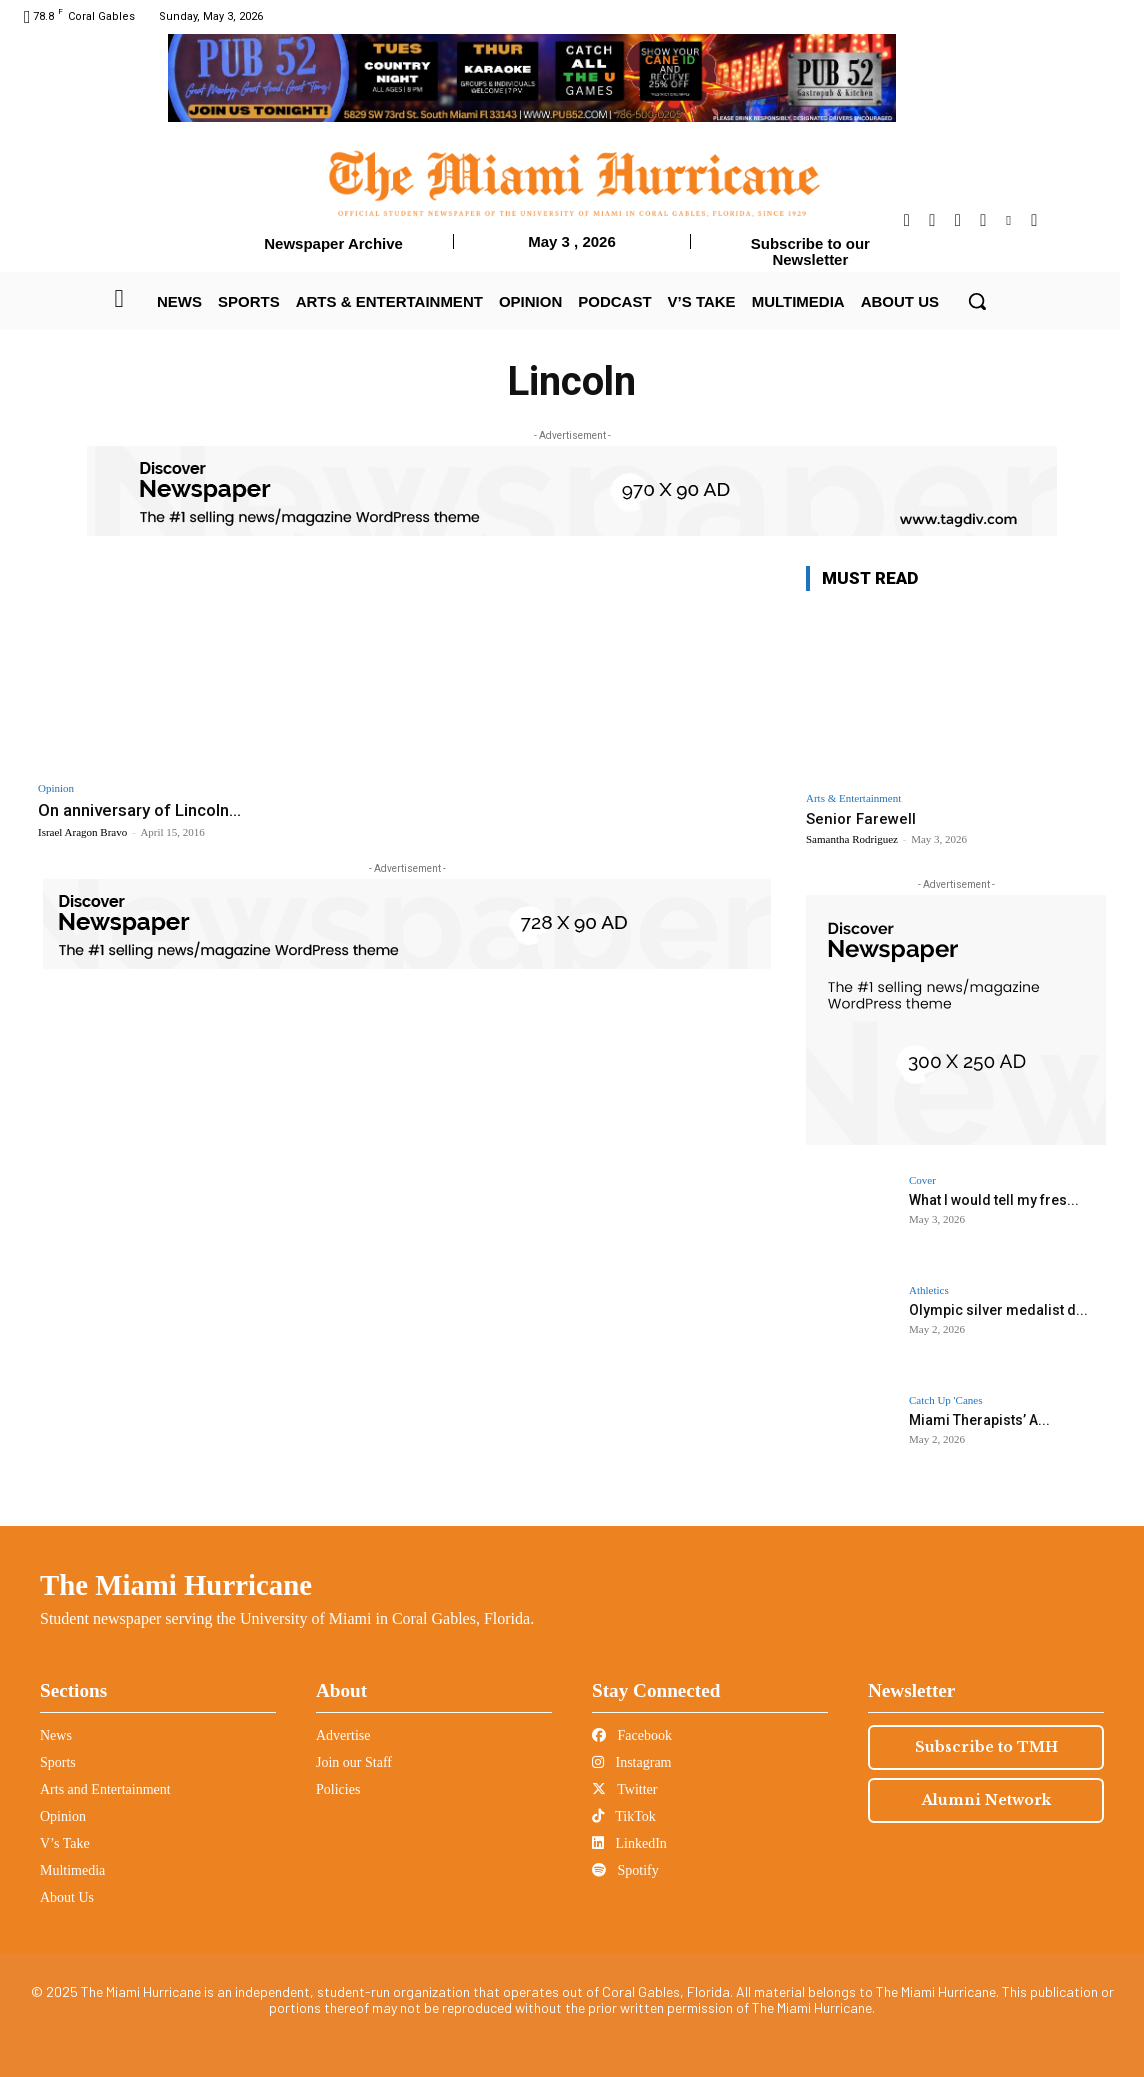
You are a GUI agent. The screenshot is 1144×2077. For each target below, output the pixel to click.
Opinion (56, 788)
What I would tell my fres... (994, 1200)
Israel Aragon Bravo (82, 832)
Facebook (632, 1735)
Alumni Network (986, 1800)
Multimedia (72, 1870)
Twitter (624, 1789)
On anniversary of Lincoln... (139, 810)
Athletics (929, 1290)
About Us (67, 1897)
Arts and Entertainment (105, 1789)
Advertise (343, 1735)
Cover (922, 1180)
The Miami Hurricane (176, 1585)
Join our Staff (354, 1762)
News (56, 1735)
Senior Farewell (861, 819)
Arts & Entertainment (853, 798)
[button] (977, 301)
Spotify (625, 1870)
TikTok (624, 1816)
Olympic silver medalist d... (998, 1310)
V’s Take (65, 1843)
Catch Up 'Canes (945, 1400)
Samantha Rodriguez (852, 839)
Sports (58, 1762)
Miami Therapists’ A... (979, 1420)
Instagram (631, 1762)
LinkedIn (629, 1843)
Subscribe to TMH (986, 1747)
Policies (338, 1789)
